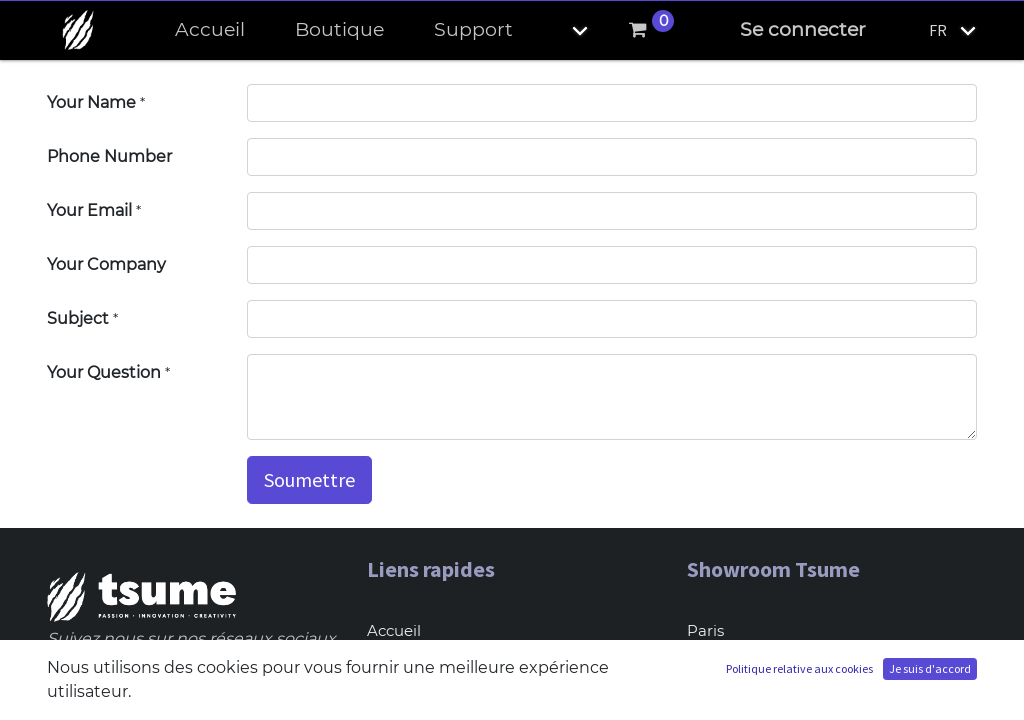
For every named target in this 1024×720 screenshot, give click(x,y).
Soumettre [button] (309, 479)
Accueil (394, 630)
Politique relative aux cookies (799, 668)
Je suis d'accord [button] (930, 668)
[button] (563, 30)
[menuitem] (210, 30)
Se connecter (803, 29)
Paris (705, 630)
